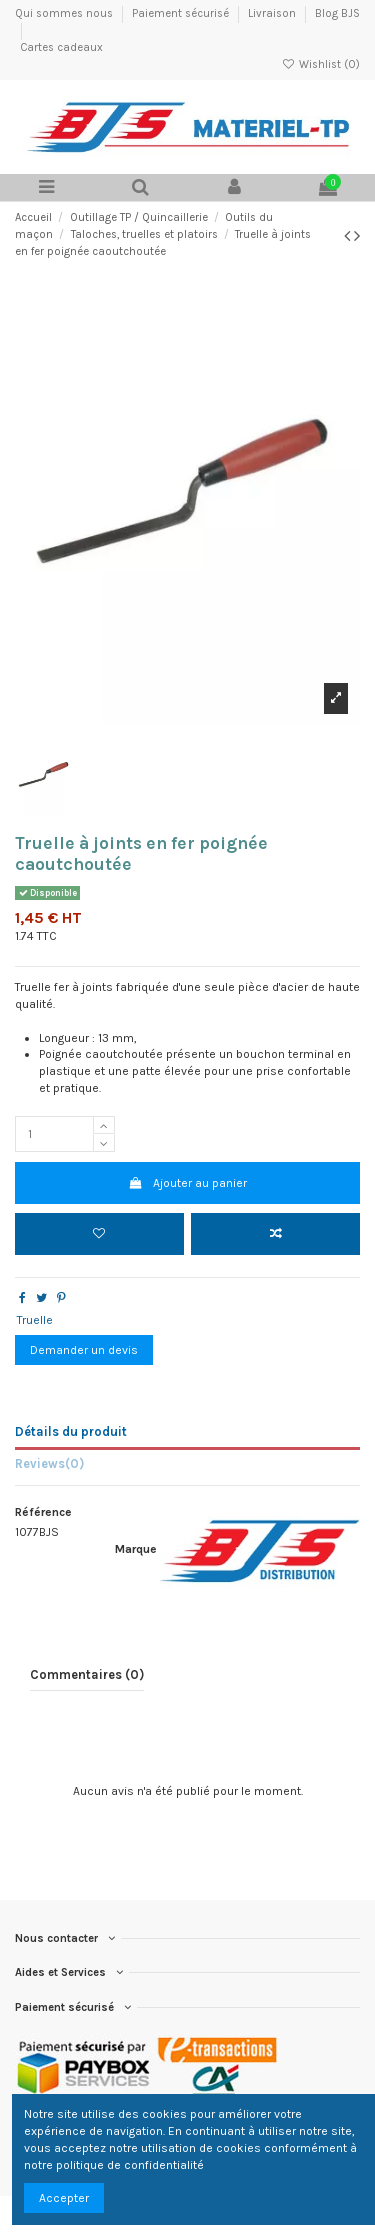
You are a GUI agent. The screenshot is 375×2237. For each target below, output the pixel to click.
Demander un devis (84, 1350)
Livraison (273, 13)
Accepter (64, 2198)
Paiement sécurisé (182, 13)
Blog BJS (337, 13)
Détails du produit (71, 1431)
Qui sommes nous (65, 13)
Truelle (35, 1320)
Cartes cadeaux (61, 47)
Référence (43, 1512)
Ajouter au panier (187, 1183)
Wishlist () (321, 64)
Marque (136, 1549)
